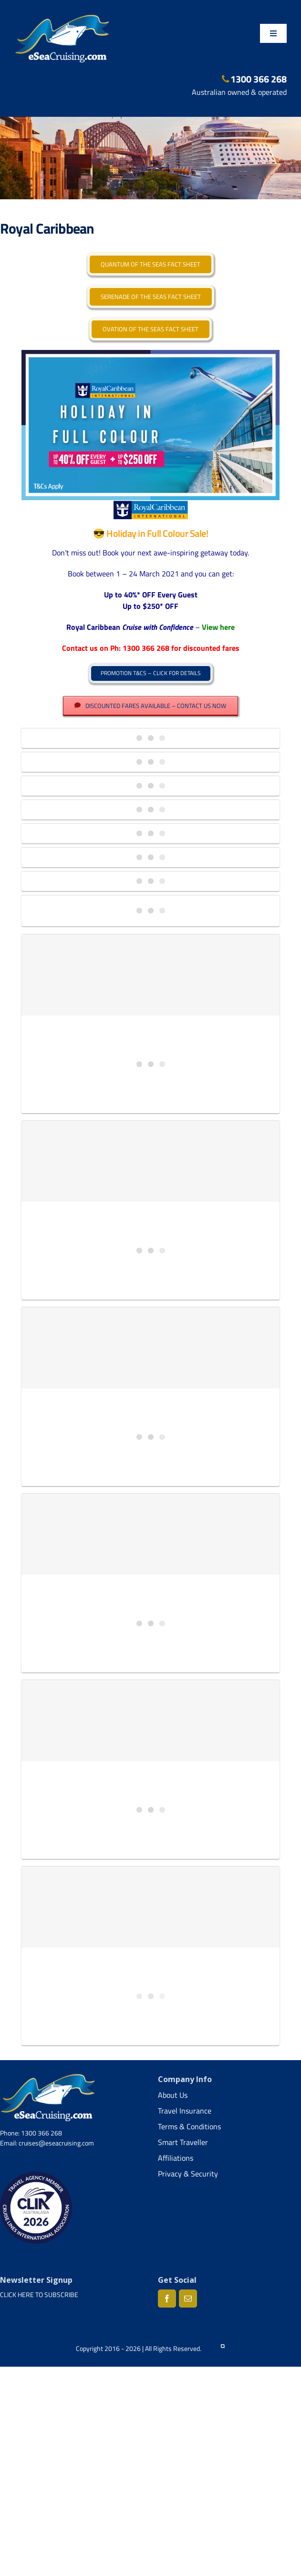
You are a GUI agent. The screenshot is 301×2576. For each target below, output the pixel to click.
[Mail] (188, 2298)
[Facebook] (167, 2298)
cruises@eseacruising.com (56, 2143)
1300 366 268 (254, 79)
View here (218, 627)
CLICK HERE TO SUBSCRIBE (39, 2294)
